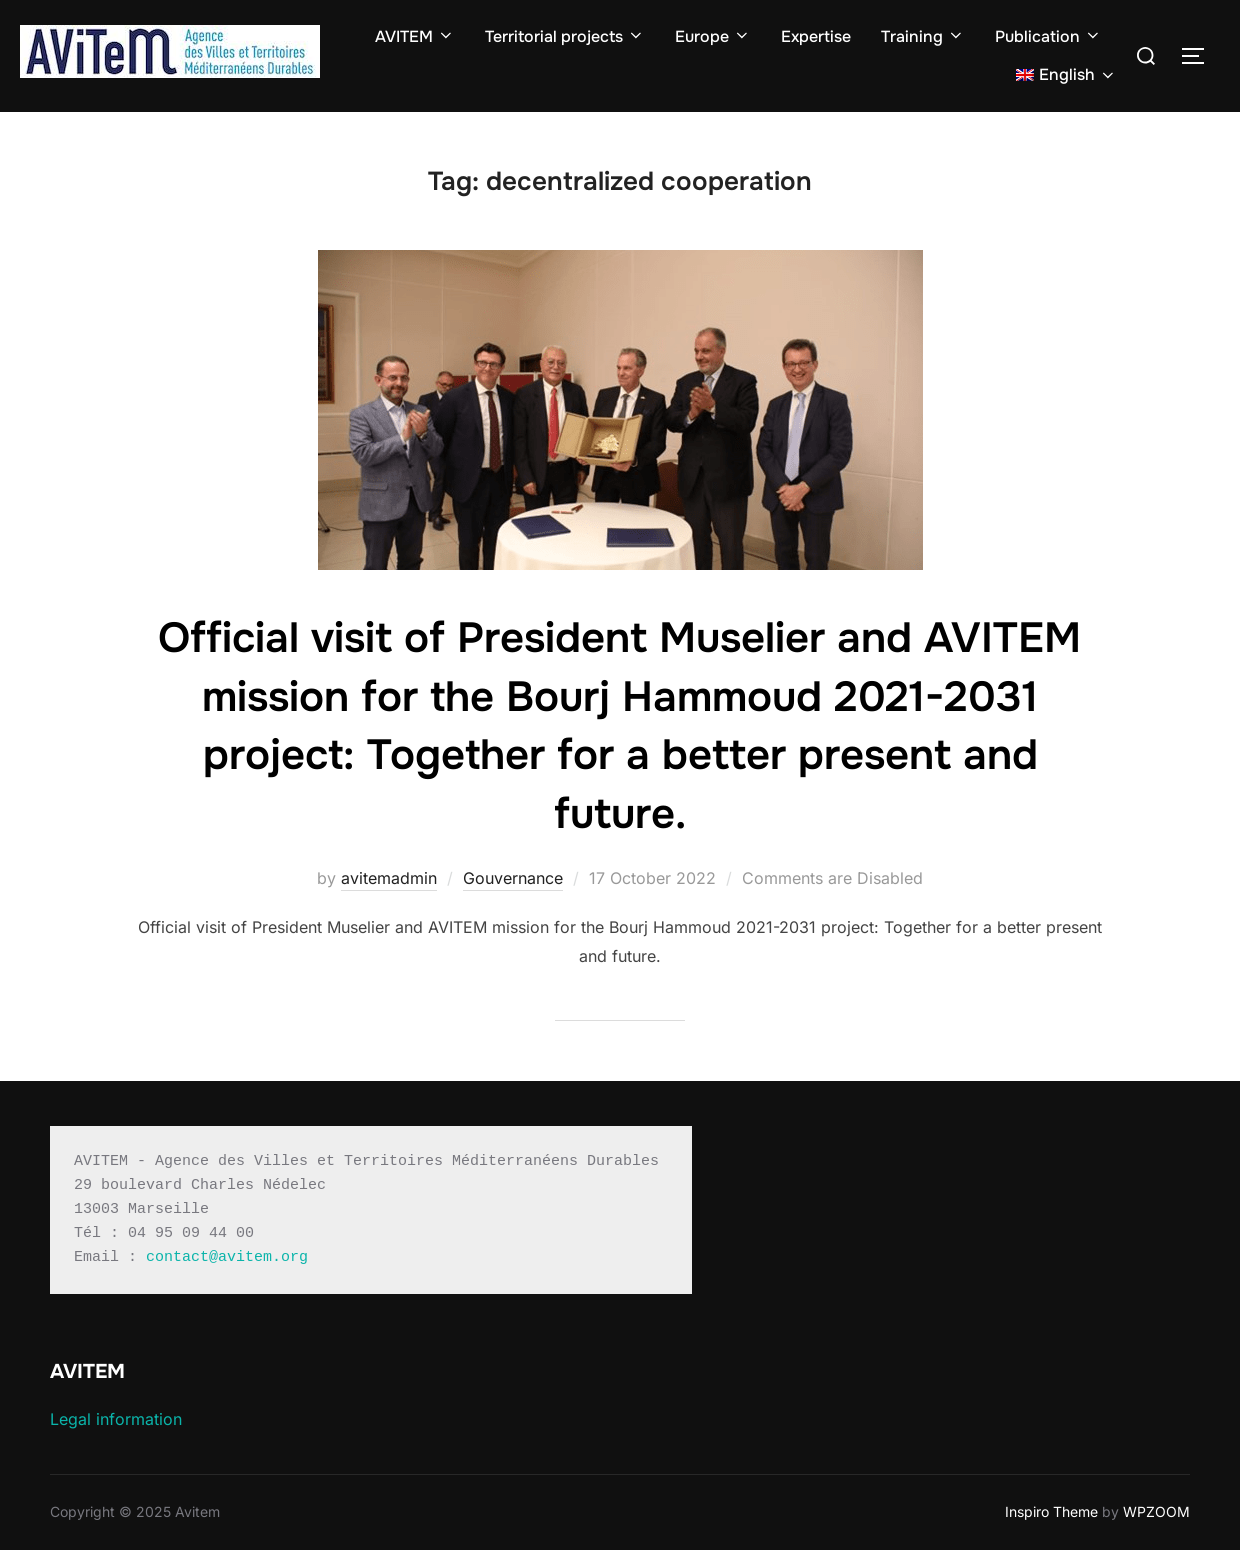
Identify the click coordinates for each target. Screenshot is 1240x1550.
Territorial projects (565, 36)
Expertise (816, 36)
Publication (1048, 36)
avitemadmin (389, 878)
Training (923, 36)
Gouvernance (513, 878)
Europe (713, 36)
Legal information (116, 1419)
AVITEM (415, 36)
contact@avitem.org (227, 1257)
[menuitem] (1066, 75)
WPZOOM (1156, 1511)
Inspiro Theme (1051, 1511)
